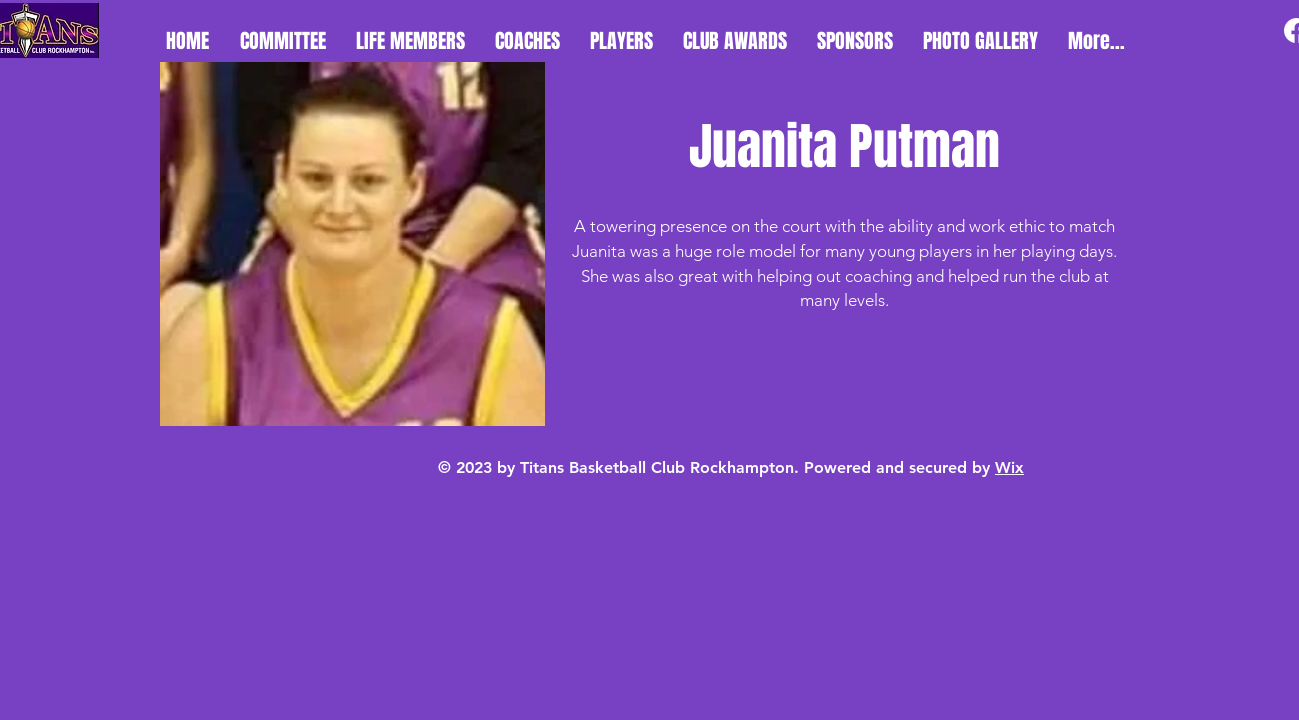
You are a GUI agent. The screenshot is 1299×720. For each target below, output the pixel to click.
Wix (1009, 467)
